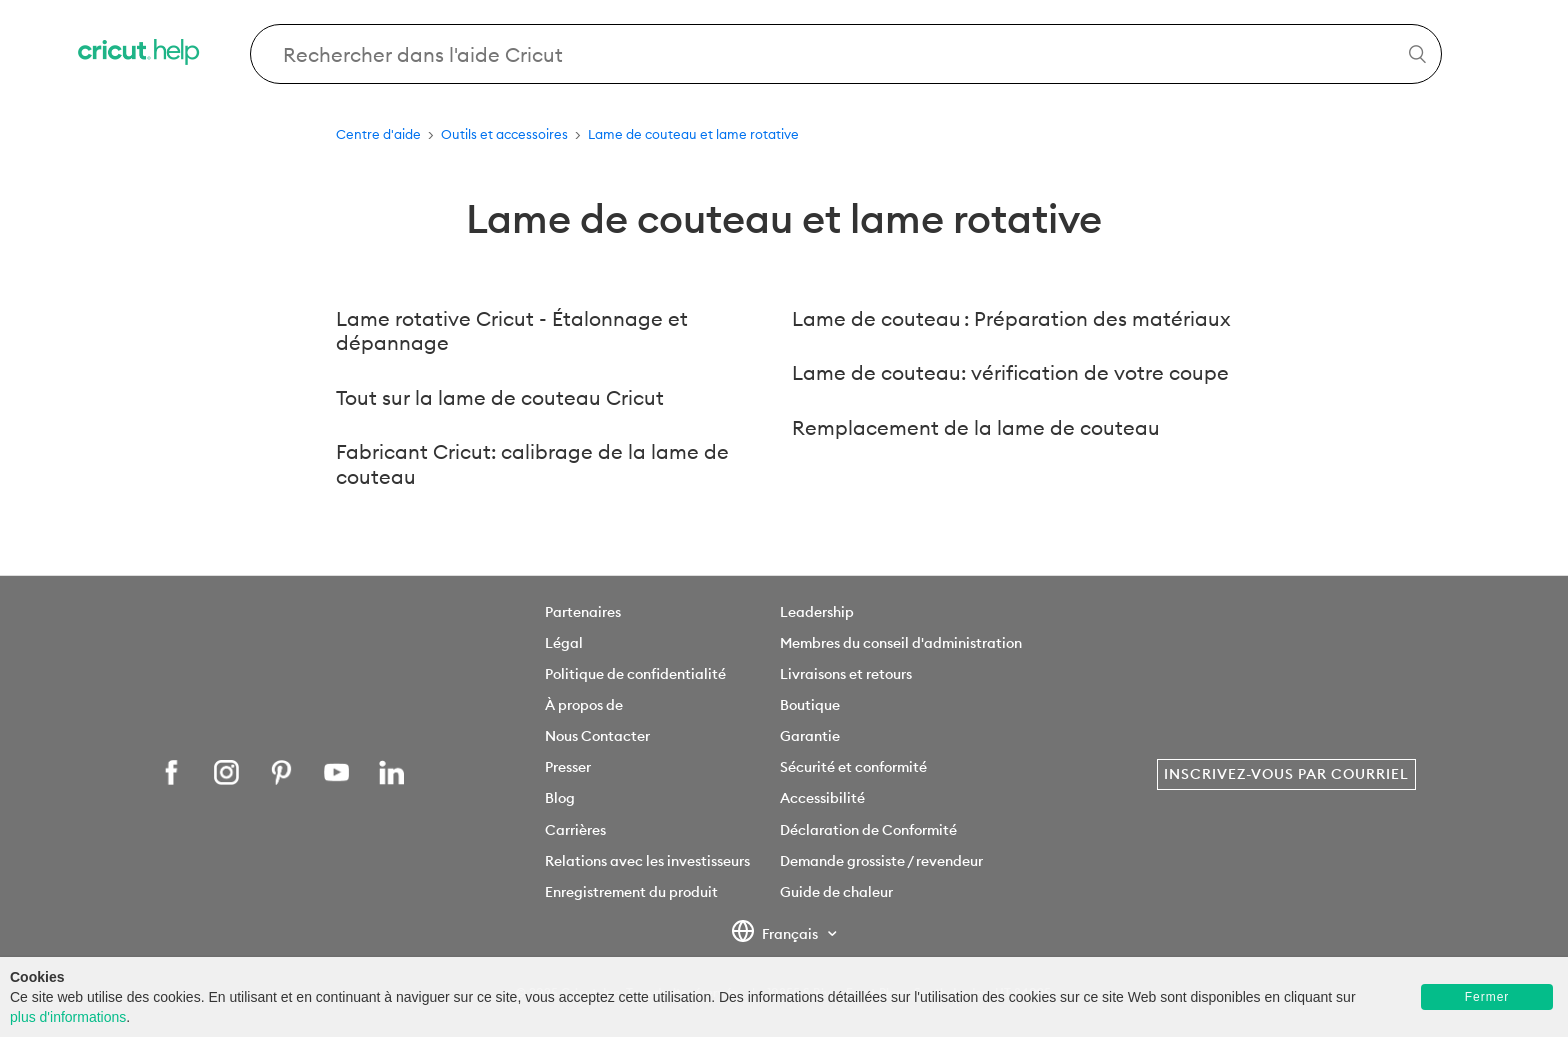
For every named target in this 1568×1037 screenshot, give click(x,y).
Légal (564, 643)
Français (776, 935)
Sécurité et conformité (853, 767)
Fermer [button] (1487, 997)
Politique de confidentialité (635, 674)
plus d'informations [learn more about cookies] (68, 1017)
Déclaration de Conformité (868, 830)
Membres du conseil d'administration (901, 643)
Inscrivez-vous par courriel (1286, 774)
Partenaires (583, 612)
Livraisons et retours (846, 674)
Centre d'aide (378, 134)
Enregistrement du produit (631, 892)
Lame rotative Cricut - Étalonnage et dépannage (512, 331)
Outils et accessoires (504, 134)
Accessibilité (822, 798)
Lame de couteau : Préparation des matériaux (1011, 318)
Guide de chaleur (836, 892)
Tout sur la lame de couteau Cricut (500, 397)
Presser (568, 767)
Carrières (575, 830)
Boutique (810, 705)
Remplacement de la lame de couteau (976, 427)
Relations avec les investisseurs (647, 861)
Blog (560, 798)
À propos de (584, 705)
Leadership (817, 612)
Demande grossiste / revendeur (881, 861)
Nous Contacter (597, 736)
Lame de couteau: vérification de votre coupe (1010, 372)
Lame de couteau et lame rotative (693, 134)
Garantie (810, 736)
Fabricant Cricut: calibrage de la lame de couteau (532, 464)
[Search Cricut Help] (846, 54)
